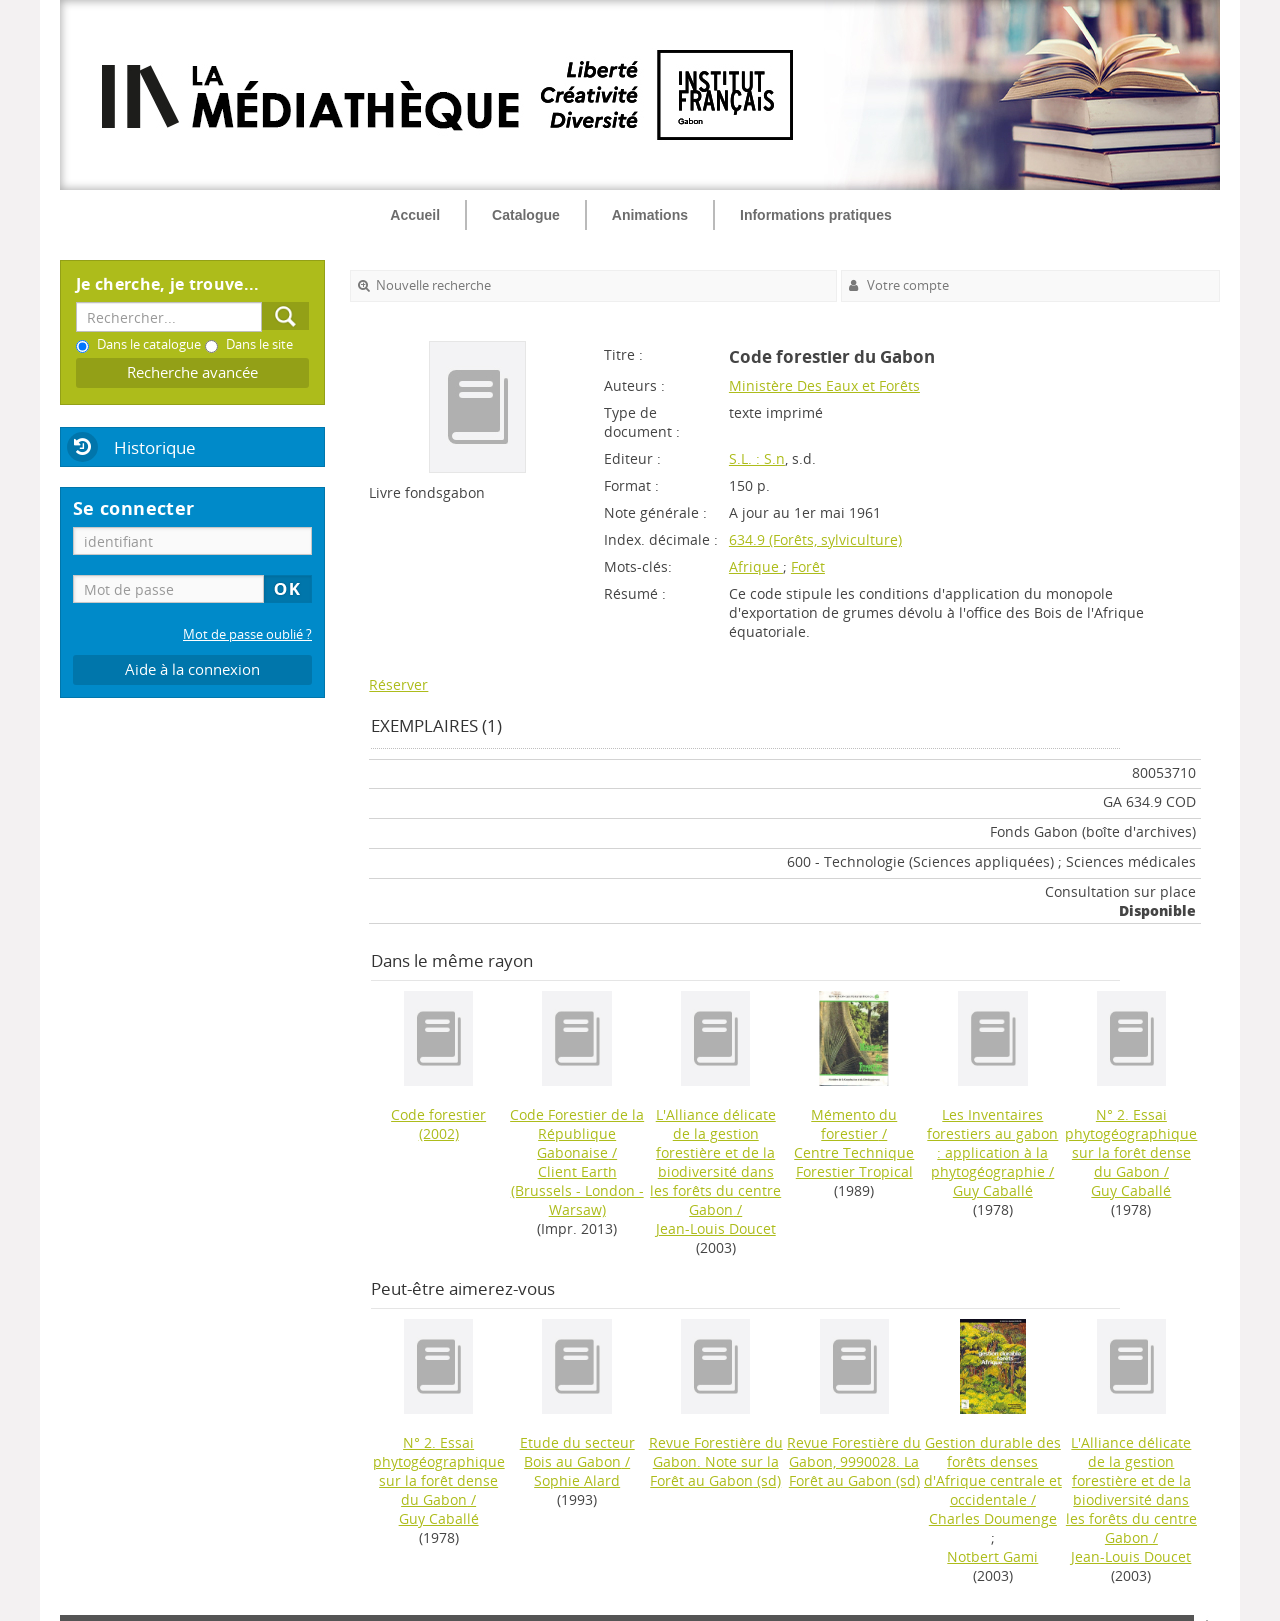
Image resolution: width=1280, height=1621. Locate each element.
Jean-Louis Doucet (716, 1228)
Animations (650, 215)
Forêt (808, 566)
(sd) (716, 1461)
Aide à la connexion (192, 669)
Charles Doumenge (993, 1518)
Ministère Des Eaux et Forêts (824, 385)
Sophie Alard (577, 1480)
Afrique (756, 566)
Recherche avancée (192, 372)
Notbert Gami (992, 1556)
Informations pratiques (816, 215)
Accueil (415, 215)
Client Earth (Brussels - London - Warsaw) (577, 1190)
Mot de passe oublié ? (247, 634)
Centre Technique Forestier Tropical (854, 1162)
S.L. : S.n (757, 458)
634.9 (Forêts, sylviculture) (815, 539)
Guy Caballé (993, 1190)
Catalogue (526, 215)
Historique (155, 447)
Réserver (398, 684)
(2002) (438, 1124)
